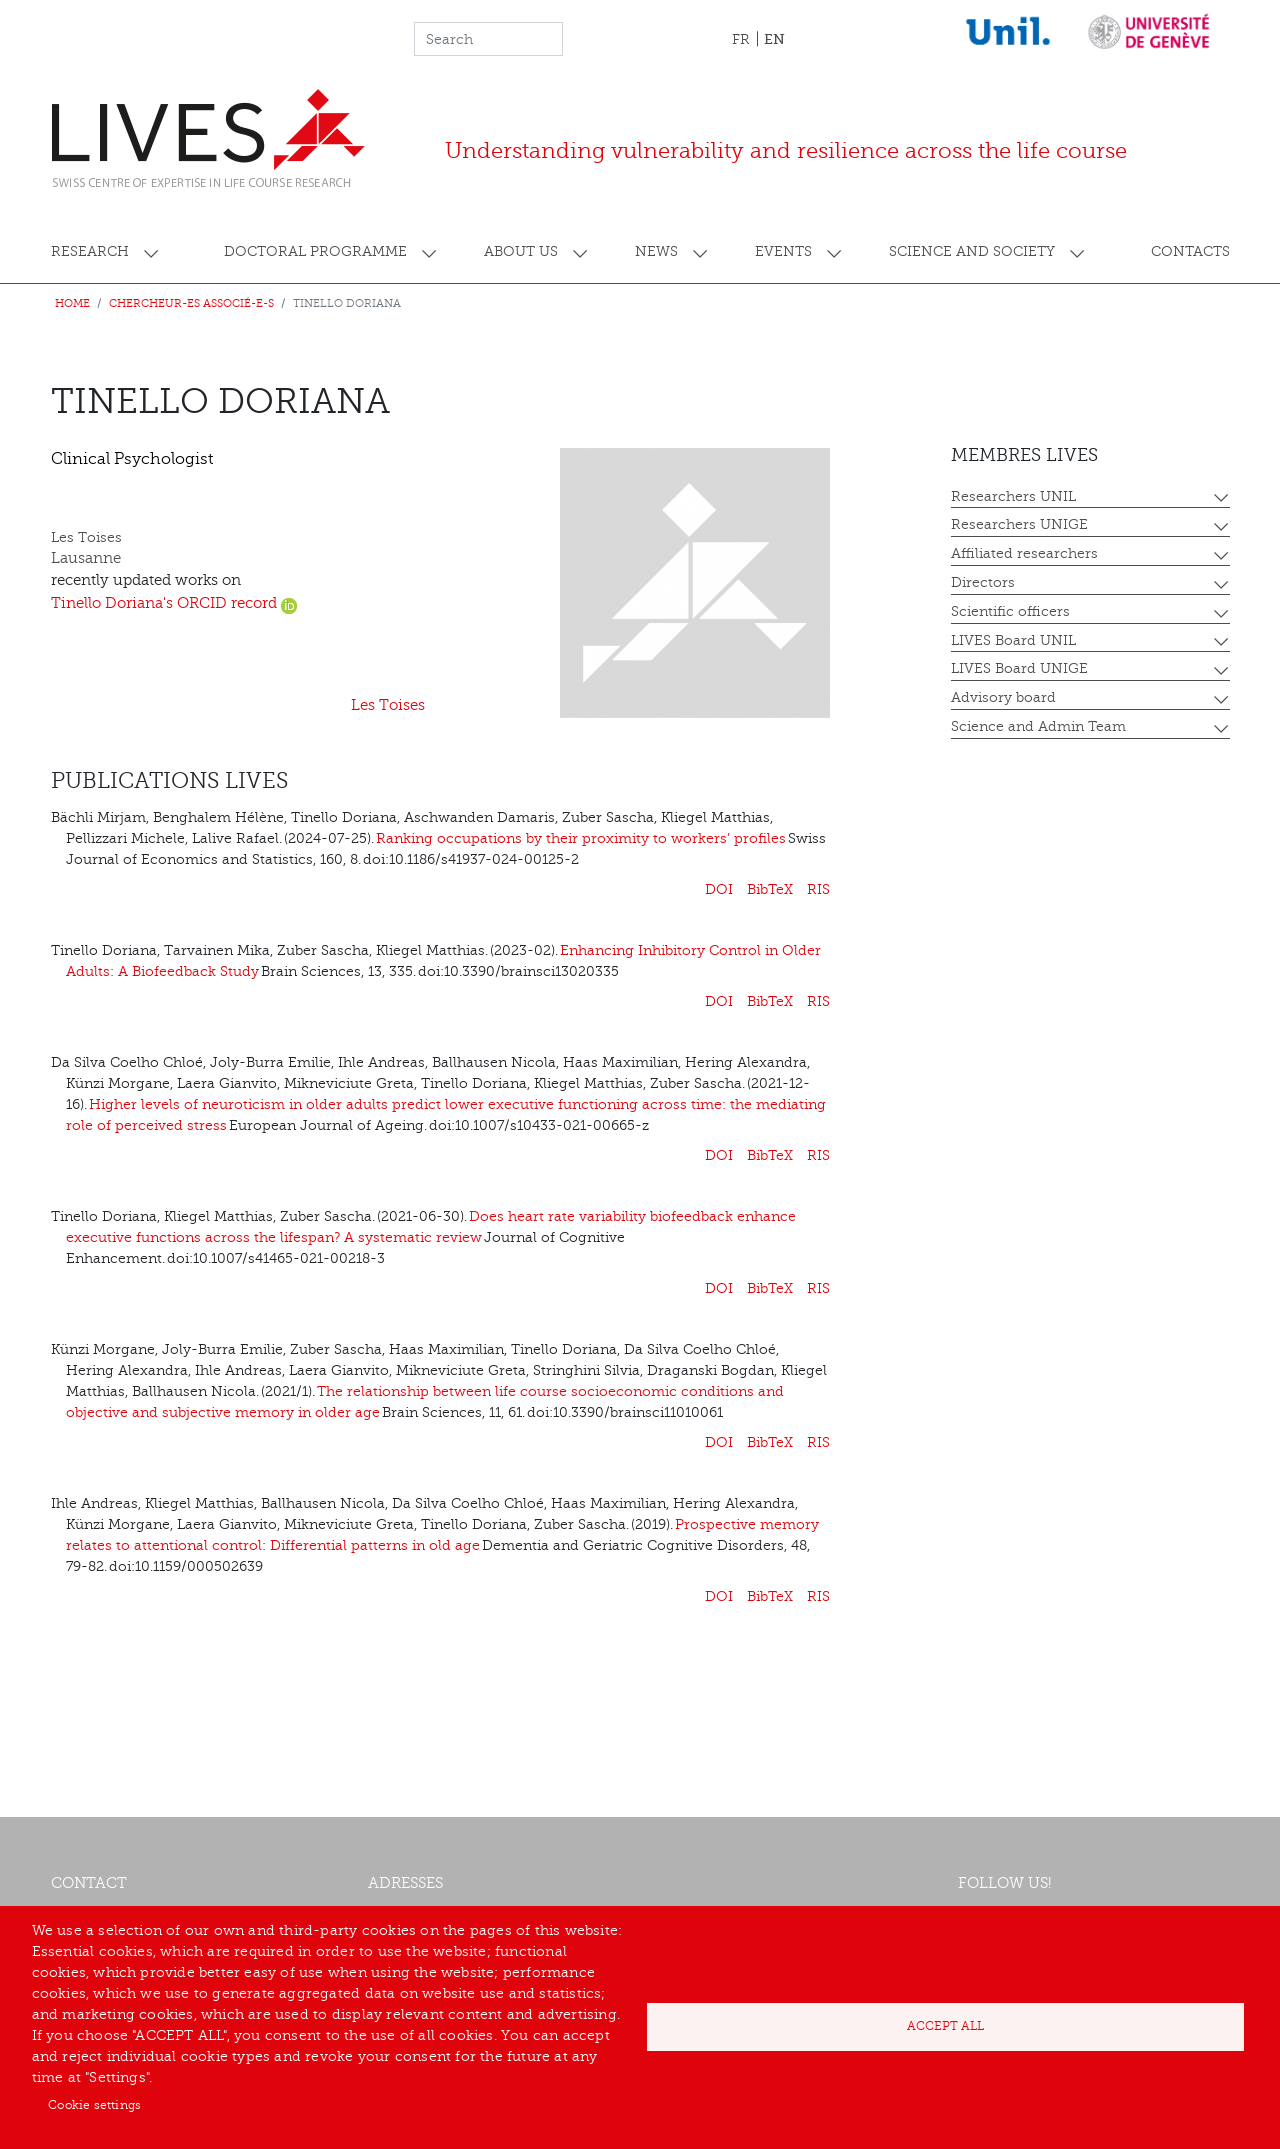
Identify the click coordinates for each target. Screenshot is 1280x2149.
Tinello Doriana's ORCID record (174, 603)
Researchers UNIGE (1019, 524)
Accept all (945, 2026)
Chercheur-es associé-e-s (191, 303)
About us (521, 251)
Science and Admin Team (1038, 726)
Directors (983, 582)
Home (72, 303)
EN (774, 39)
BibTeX (770, 889)
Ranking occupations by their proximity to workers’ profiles (581, 838)
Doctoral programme (315, 251)
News (656, 251)
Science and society (972, 251)
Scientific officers (1010, 611)
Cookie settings (94, 2105)
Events (783, 251)
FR (741, 39)
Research (90, 251)
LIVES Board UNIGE (1019, 668)
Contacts (1190, 251)
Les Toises (388, 705)
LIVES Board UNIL (1013, 640)
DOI (719, 889)
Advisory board (1003, 697)
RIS (818, 889)
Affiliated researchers (1024, 553)
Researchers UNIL (1013, 496)
